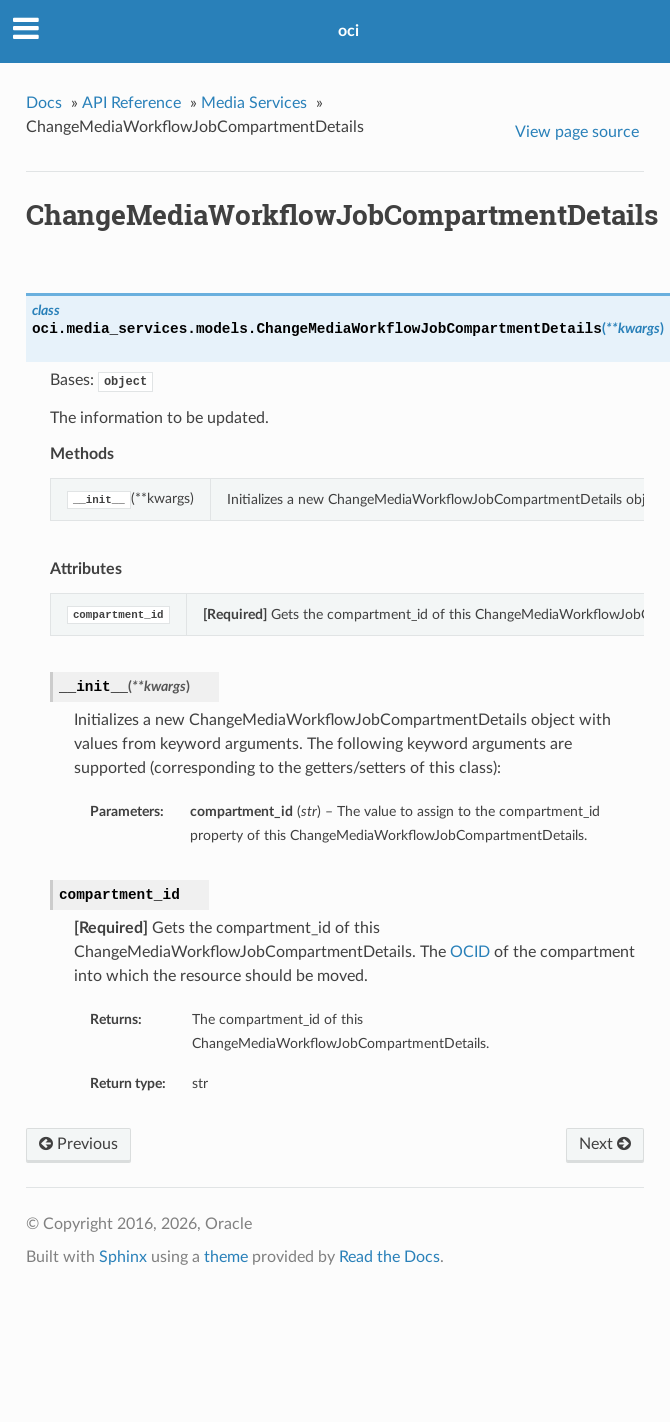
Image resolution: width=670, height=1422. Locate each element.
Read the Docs (389, 1257)
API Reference (131, 103)
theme (226, 1257)
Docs (44, 103)
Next (605, 1144)
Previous (78, 1144)
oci (348, 31)
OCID (470, 952)
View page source (577, 132)
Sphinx (123, 1257)
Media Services (254, 103)
